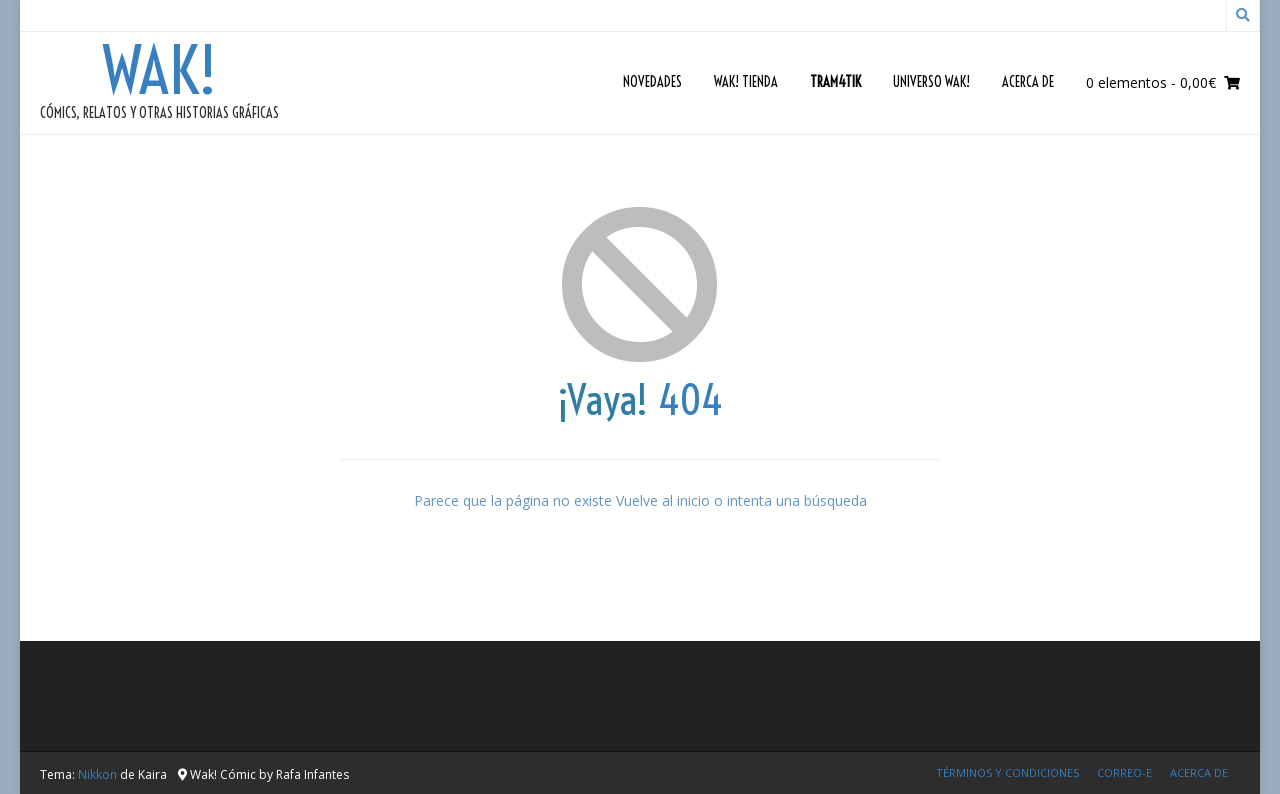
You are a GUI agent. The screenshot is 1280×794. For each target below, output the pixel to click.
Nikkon (97, 774)
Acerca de (1028, 82)
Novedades (652, 82)
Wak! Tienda (746, 82)
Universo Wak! (931, 82)
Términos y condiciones (1007, 772)
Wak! (160, 71)
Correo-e (1124, 772)
